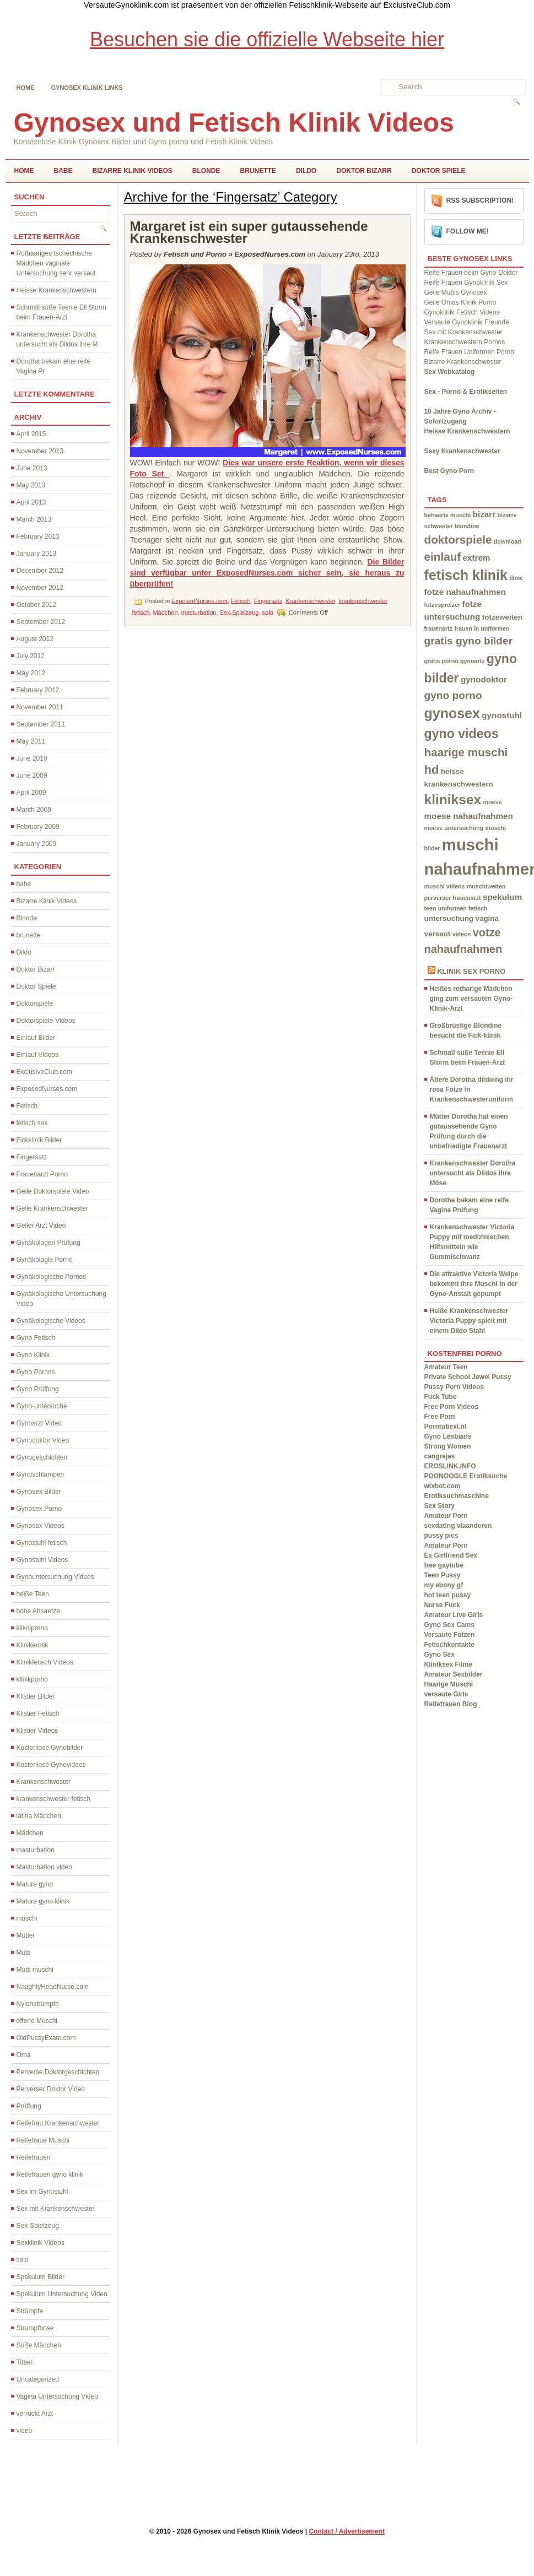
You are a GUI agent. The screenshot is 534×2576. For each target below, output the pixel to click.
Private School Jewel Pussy (467, 1377)
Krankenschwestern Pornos (464, 342)
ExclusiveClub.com (44, 1072)
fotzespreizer (442, 604)
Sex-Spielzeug (38, 2226)
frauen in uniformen (481, 628)
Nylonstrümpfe (38, 2004)
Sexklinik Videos (40, 2243)
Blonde (206, 171)
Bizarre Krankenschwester (462, 362)
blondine (467, 526)
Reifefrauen (34, 2157)
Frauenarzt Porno (42, 1174)
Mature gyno (35, 1884)
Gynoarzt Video (39, 1423)
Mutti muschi (35, 1969)
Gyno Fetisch (36, 1338)
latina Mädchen (39, 1816)
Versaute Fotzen (449, 1635)
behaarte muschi (447, 515)
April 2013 (31, 502)
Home (26, 87)
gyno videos (461, 733)
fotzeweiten (502, 617)
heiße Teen (33, 1594)
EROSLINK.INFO (450, 1466)
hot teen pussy (447, 1595)
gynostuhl (502, 715)
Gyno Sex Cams (449, 1625)
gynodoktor (484, 679)
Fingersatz (32, 1157)
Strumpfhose (35, 2328)
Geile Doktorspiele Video (53, 1191)
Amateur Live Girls (453, 1615)
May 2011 (31, 741)
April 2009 (31, 792)
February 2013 (38, 536)
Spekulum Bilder (40, 2277)
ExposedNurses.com (47, 1089)
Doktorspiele (35, 1003)
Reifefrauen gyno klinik (50, 2174)
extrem (476, 557)
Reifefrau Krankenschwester (58, 2123)
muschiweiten (486, 886)
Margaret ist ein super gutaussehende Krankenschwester (249, 232)
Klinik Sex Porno (471, 971)
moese (492, 802)
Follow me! (467, 231)
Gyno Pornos (36, 1372)
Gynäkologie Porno (45, 1259)
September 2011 (41, 724)
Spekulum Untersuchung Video (62, 2294)
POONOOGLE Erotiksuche (466, 1476)
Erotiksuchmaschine (456, 1496)
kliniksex (453, 799)
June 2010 (32, 758)
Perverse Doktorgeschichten (58, 2072)
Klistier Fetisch (38, 1713)
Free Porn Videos (451, 1407)
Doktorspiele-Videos (46, 1020)
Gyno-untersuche (42, 1406)
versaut (437, 934)
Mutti (24, 1952)
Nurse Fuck (442, 1605)
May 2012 (31, 673)
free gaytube (443, 1565)
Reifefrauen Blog (450, 1704)
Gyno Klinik (33, 1355)
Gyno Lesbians (448, 1436)
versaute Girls (446, 1694)
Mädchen (30, 1833)
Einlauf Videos (38, 1055)
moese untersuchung (454, 828)
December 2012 (40, 570)
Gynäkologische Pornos (52, 1277)
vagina (487, 918)
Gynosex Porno (39, 1508)
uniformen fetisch (462, 908)
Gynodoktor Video (43, 1440)
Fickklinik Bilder (39, 1140)
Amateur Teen (446, 1367)
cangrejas (439, 1456)
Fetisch (27, 1106)
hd (431, 770)
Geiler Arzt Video (41, 1225)
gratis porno (441, 661)
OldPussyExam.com (46, 2038)
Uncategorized (38, 2379)
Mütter (26, 1935)
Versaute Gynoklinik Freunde (466, 322)
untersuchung (449, 918)
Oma (24, 2055)
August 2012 (35, 639)
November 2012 (40, 588)
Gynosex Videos (40, 1526)
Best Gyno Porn (449, 471)
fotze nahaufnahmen (465, 591)
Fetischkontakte (449, 1644)
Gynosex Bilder (39, 1491)
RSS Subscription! (480, 200)
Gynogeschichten (42, 1457)
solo (23, 2260)
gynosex (452, 713)
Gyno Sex (439, 1654)
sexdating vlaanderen (458, 1526)
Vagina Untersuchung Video (57, 2396)
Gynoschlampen (40, 1474)
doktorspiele (458, 539)
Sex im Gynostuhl (42, 2191)
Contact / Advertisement (347, 2531)
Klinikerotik (32, 1645)
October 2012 (37, 605)
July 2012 (31, 656)
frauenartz (438, 628)
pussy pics (441, 1535)
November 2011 (40, 707)
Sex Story (439, 1506)
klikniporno (32, 1628)
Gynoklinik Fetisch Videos (462, 312)
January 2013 (37, 553)
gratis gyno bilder (468, 641)
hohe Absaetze (38, 1611)
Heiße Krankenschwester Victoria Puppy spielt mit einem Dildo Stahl (469, 1321)
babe (63, 171)
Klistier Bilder (36, 1696)
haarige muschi (466, 752)
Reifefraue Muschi (43, 2140)
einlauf (442, 556)
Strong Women (447, 1446)
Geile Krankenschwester (52, 1208)
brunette (258, 171)
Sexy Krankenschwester (462, 451)
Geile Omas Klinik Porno (460, 302)
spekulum (502, 897)
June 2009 (32, 775)
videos (461, 934)
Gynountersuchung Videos (55, 1577)
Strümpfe (30, 2311)
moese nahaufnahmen (468, 816)
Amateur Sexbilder (453, 1674)
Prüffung (29, 2106)
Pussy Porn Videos (454, 1387)
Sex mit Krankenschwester (56, 2208)
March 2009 (34, 810)
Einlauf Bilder (36, 1038)
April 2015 (31, 434)
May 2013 (31, 485)
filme (516, 577)
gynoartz (472, 661)
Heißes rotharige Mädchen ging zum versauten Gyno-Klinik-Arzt (471, 998)
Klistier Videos (37, 1730)
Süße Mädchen (39, 2345)
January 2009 (37, 844)
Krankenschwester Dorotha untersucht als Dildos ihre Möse (473, 1173)
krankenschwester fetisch (54, 1799)
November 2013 (40, 451)
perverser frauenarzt (452, 897)
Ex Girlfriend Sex (451, 1555)
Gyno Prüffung (38, 1389)
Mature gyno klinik (43, 1901)
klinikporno (32, 1679)
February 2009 (38, 827)
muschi (27, 1918)
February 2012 (38, 690)
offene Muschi (37, 2021)
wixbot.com (442, 1486)
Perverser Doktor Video (51, 2089)
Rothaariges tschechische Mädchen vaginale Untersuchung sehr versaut (56, 263)
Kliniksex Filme (448, 1664)
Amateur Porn (446, 1516)
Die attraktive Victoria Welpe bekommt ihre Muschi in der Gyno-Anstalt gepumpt (474, 1284)
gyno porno (453, 695)
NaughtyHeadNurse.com (53, 1987)
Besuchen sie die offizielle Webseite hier (267, 39)
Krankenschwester (44, 1782)
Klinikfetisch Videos (45, 1662)
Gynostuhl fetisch (42, 1543)
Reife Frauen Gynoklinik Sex (466, 282)
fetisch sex (32, 1123)
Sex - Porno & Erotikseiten (466, 391)
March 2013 (34, 519)
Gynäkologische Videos (51, 1321)
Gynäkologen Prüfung (48, 1242)
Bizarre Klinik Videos (132, 171)
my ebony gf (443, 1585)
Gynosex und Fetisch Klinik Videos (234, 122)
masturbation (36, 1850)
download (507, 541)
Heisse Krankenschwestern (56, 290)
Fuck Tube (440, 1397)
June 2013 (32, 468)
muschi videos (444, 886)
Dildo (306, 171)
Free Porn (439, 1416)
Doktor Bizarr (363, 171)
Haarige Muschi (448, 1684)
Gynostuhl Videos (42, 1560)
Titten (25, 2362)
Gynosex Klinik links (87, 87)
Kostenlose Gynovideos (51, 1765)
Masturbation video (44, 1867)
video (25, 2430)
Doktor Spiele (439, 171)
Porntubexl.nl (445, 1426)
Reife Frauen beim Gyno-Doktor (471, 272)
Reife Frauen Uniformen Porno (469, 352)
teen (430, 908)
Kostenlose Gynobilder (50, 1747)
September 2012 (41, 622)
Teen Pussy (442, 1575)
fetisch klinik (466, 575)
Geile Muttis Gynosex (455, 292)
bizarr (484, 514)
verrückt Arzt (35, 2413)
